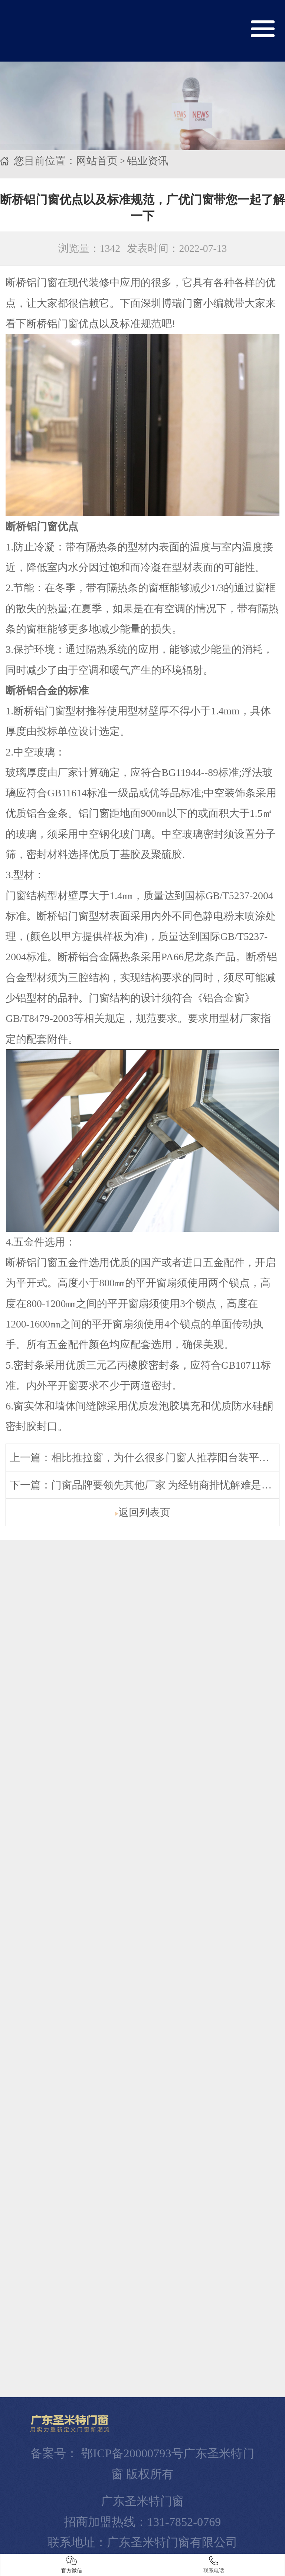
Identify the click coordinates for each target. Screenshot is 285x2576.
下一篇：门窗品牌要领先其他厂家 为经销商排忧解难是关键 (146, 1481)
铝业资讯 (147, 157)
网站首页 (97, 157)
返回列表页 (142, 1508)
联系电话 (213, 2564)
